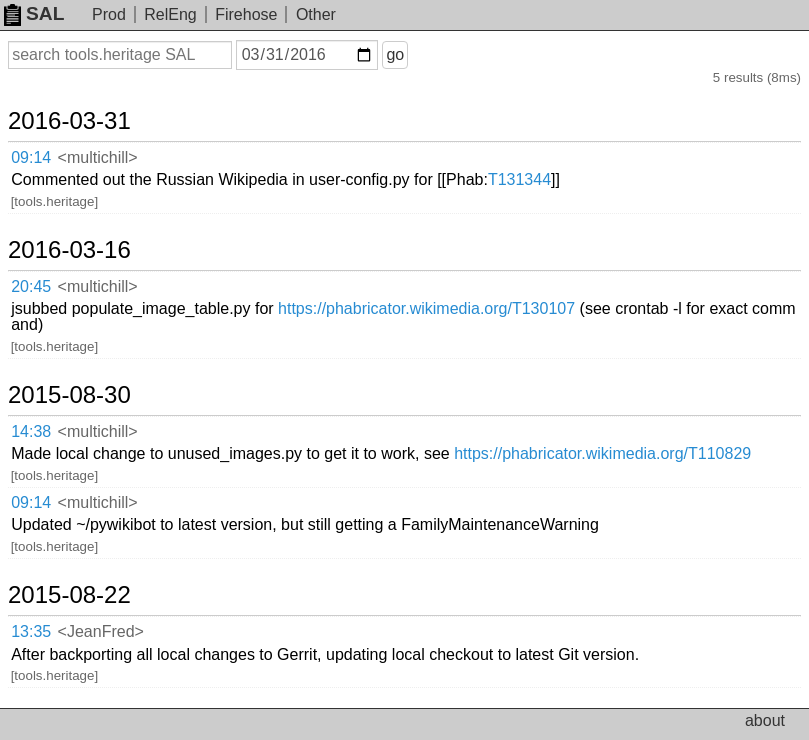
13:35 (31, 631)
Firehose (246, 14)
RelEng (170, 14)
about (765, 720)
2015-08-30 (69, 395)
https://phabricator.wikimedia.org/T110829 (602, 453)
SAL (34, 13)
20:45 (31, 286)
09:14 (31, 157)
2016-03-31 (69, 121)
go (395, 54)
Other (316, 14)
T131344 (519, 179)
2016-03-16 (69, 250)
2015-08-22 (69, 595)
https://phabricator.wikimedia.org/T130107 (426, 308)
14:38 (31, 431)
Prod (109, 14)
